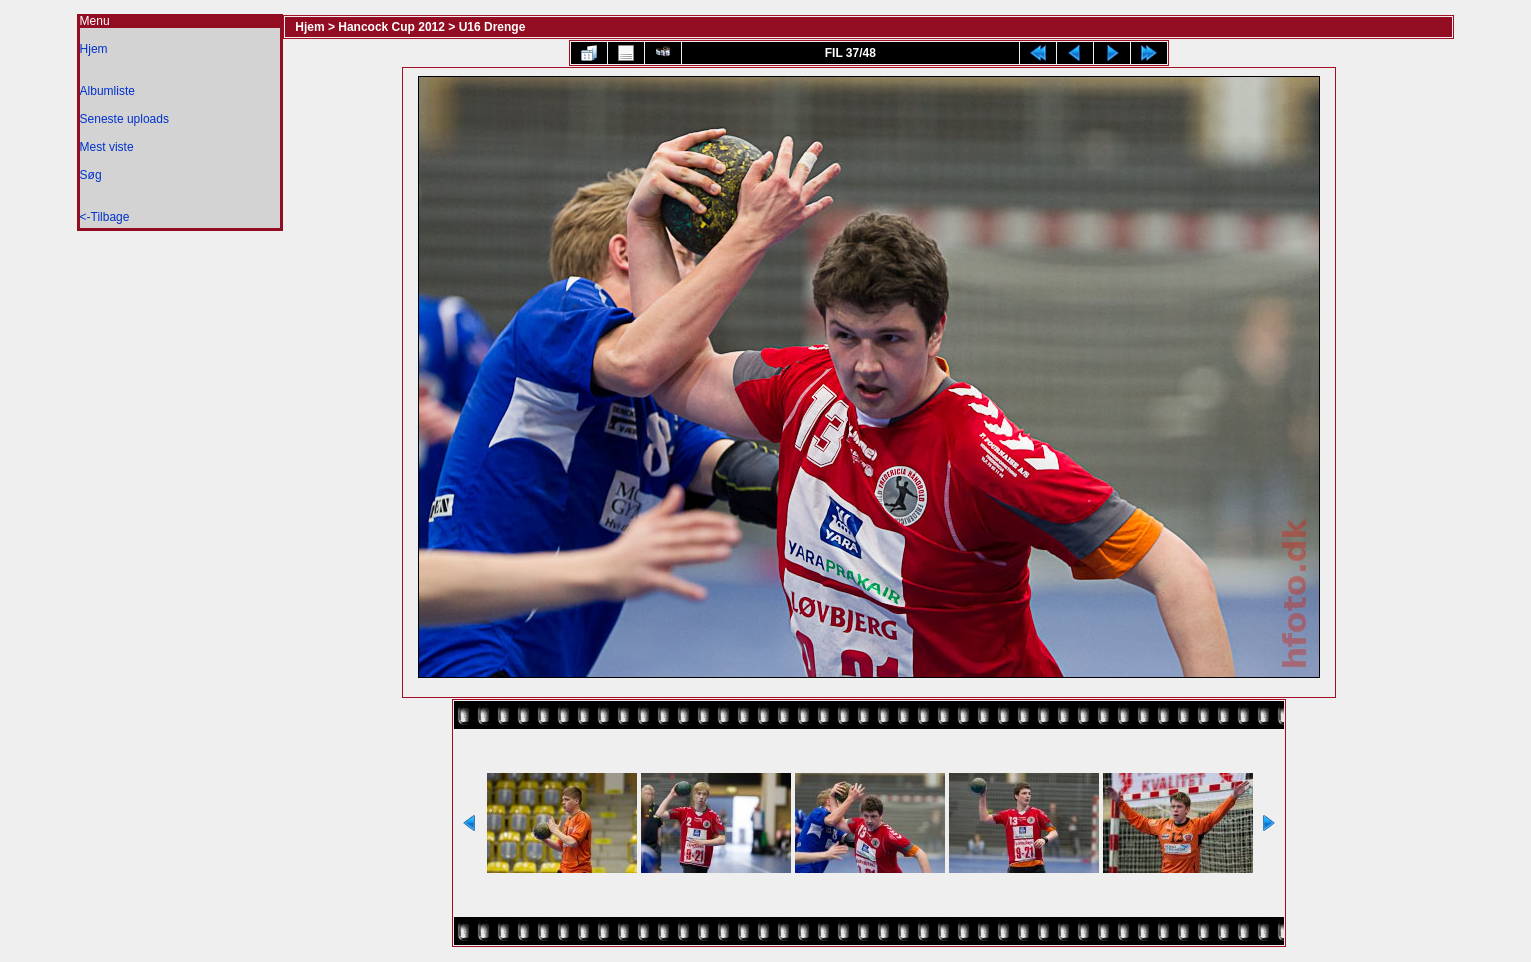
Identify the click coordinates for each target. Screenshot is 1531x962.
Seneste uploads (124, 119)
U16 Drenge (492, 27)
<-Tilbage (105, 217)
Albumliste (107, 91)
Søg (91, 175)
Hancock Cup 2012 (391, 27)
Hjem (94, 49)
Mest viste (107, 147)
